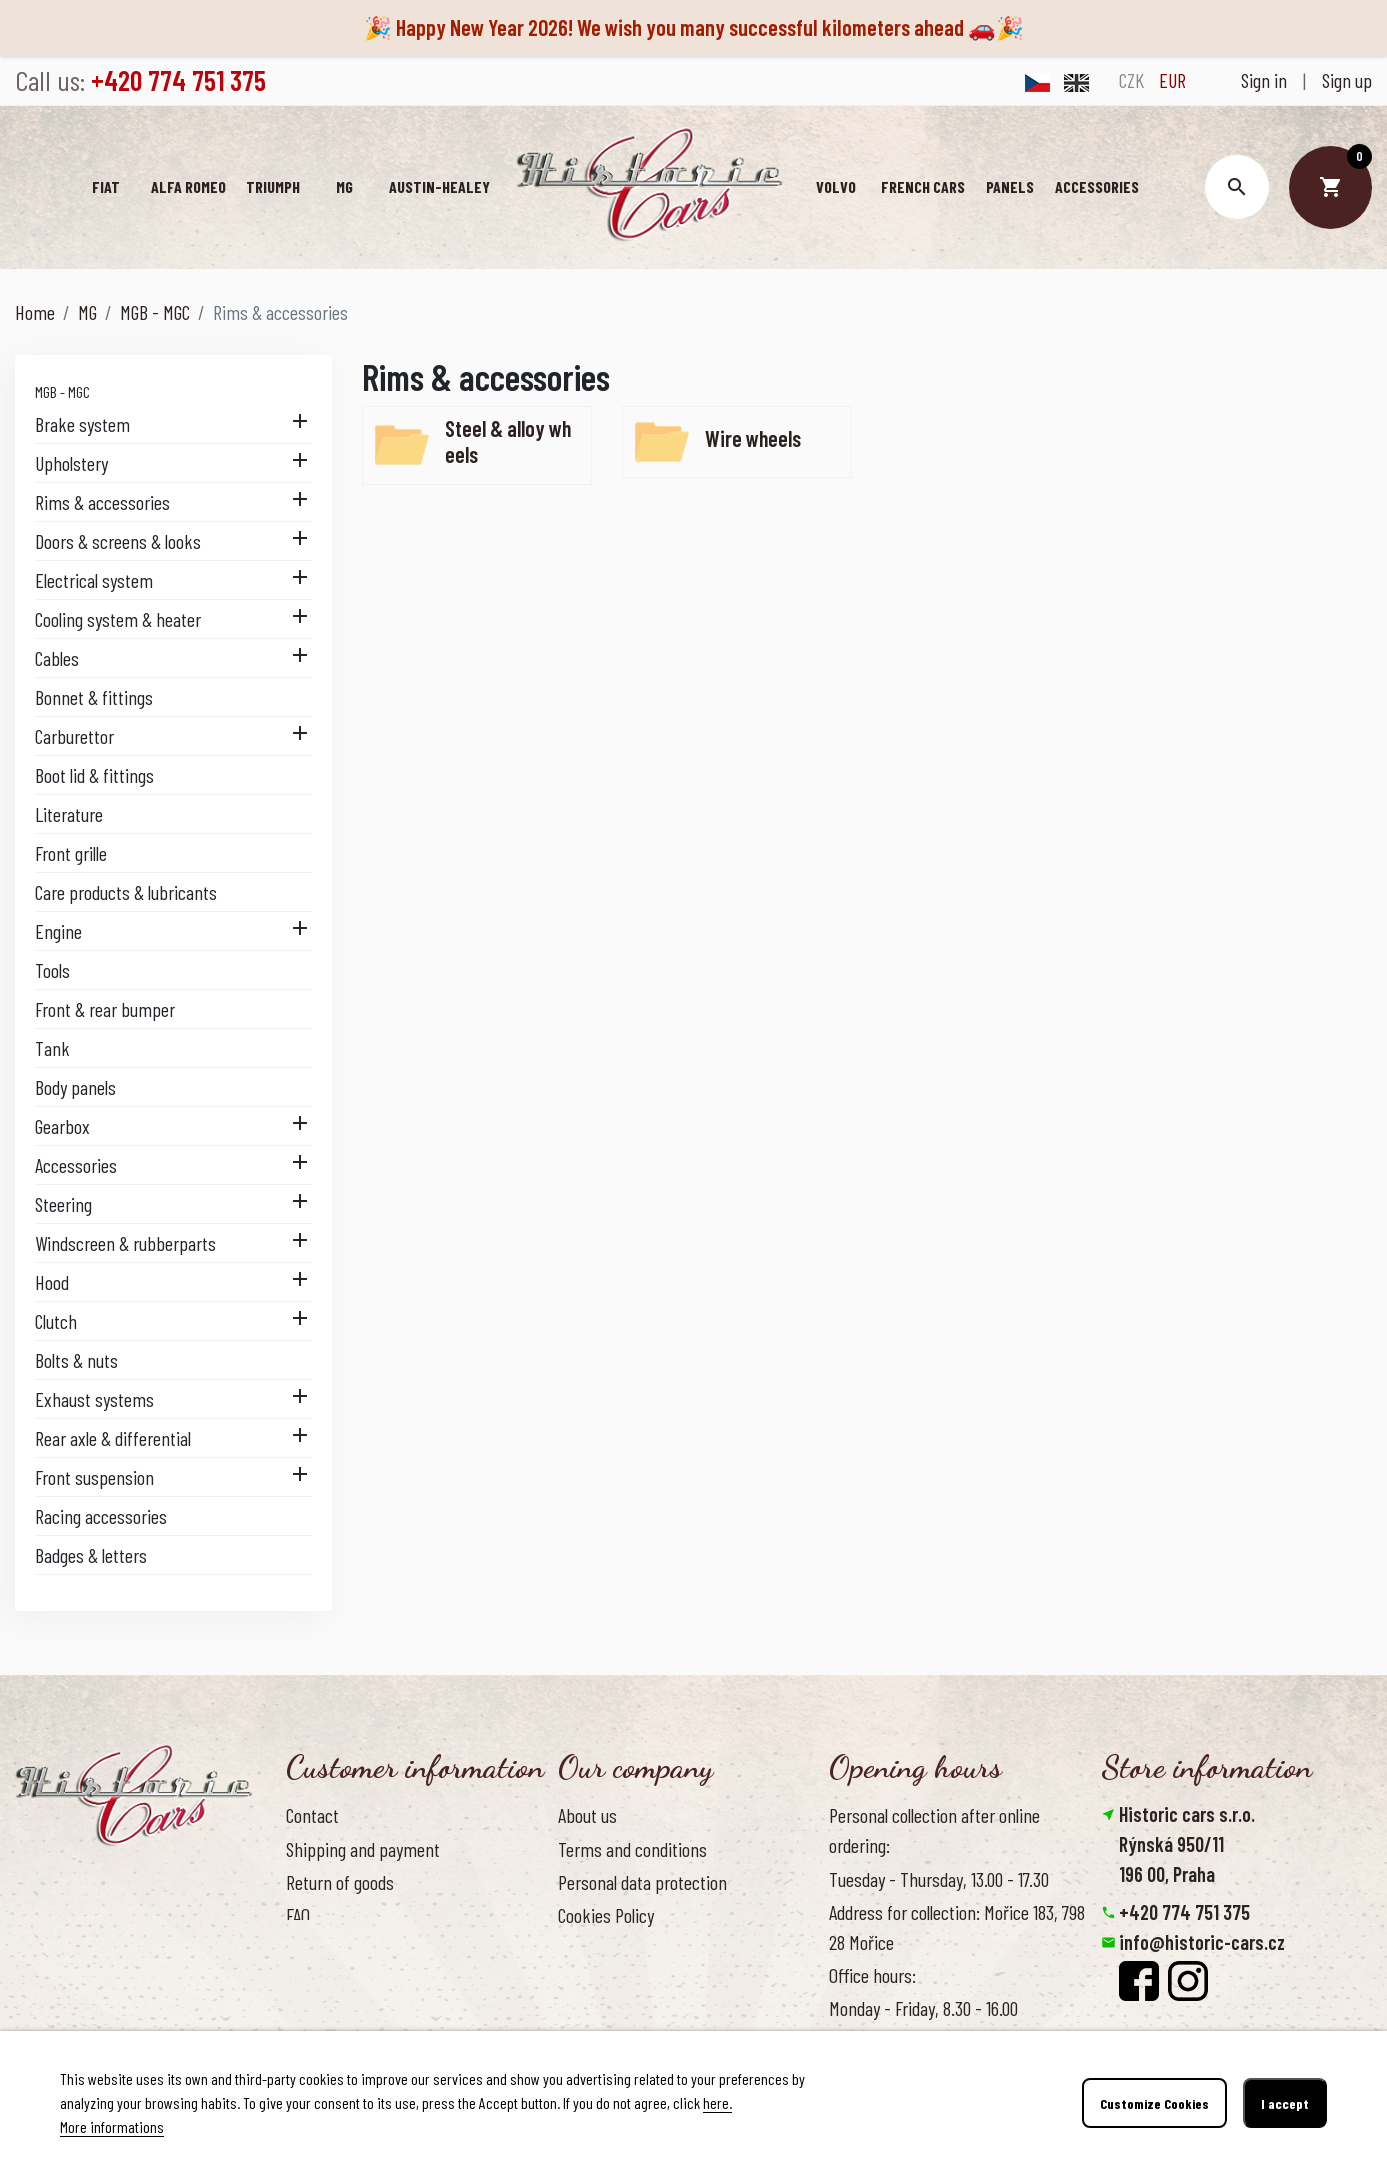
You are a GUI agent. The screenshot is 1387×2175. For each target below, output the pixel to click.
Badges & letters (91, 1555)
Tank (52, 1048)
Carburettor (74, 736)
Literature (69, 814)
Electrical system (94, 580)
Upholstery (71, 463)
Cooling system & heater (118, 619)
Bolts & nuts (76, 1360)
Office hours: (872, 1975)
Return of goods (340, 1882)
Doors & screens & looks (118, 541)
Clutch (56, 1321)
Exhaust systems (94, 1399)
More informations (112, 2126)
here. (717, 2102)
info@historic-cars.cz (1202, 1942)
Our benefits (600, 1948)
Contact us (322, 1948)
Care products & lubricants (126, 892)
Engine (58, 931)
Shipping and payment (363, 1849)
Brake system (82, 424)
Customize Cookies (1154, 2103)
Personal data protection (642, 1882)
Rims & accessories (102, 502)
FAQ (298, 1915)
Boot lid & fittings (94, 775)
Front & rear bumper (105, 1009)
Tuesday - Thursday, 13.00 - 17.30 (939, 1879)
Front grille (71, 853)
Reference (321, 1981)
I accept (1285, 2103)
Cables (57, 658)
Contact (312, 1815)
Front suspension (94, 1477)
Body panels (75, 1087)
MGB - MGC (62, 391)
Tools (52, 970)
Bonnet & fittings (94, 697)
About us (587, 1815)
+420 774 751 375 (1184, 1912)
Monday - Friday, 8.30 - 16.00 (923, 2008)
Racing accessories (101, 1516)
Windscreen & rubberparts (125, 1243)
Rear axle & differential (113, 1438)
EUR (1172, 80)
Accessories (76, 1165)
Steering (63, 1204)
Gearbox (62, 1126)
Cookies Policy (606, 1915)
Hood (52, 1282)
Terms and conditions (632, 1849)
